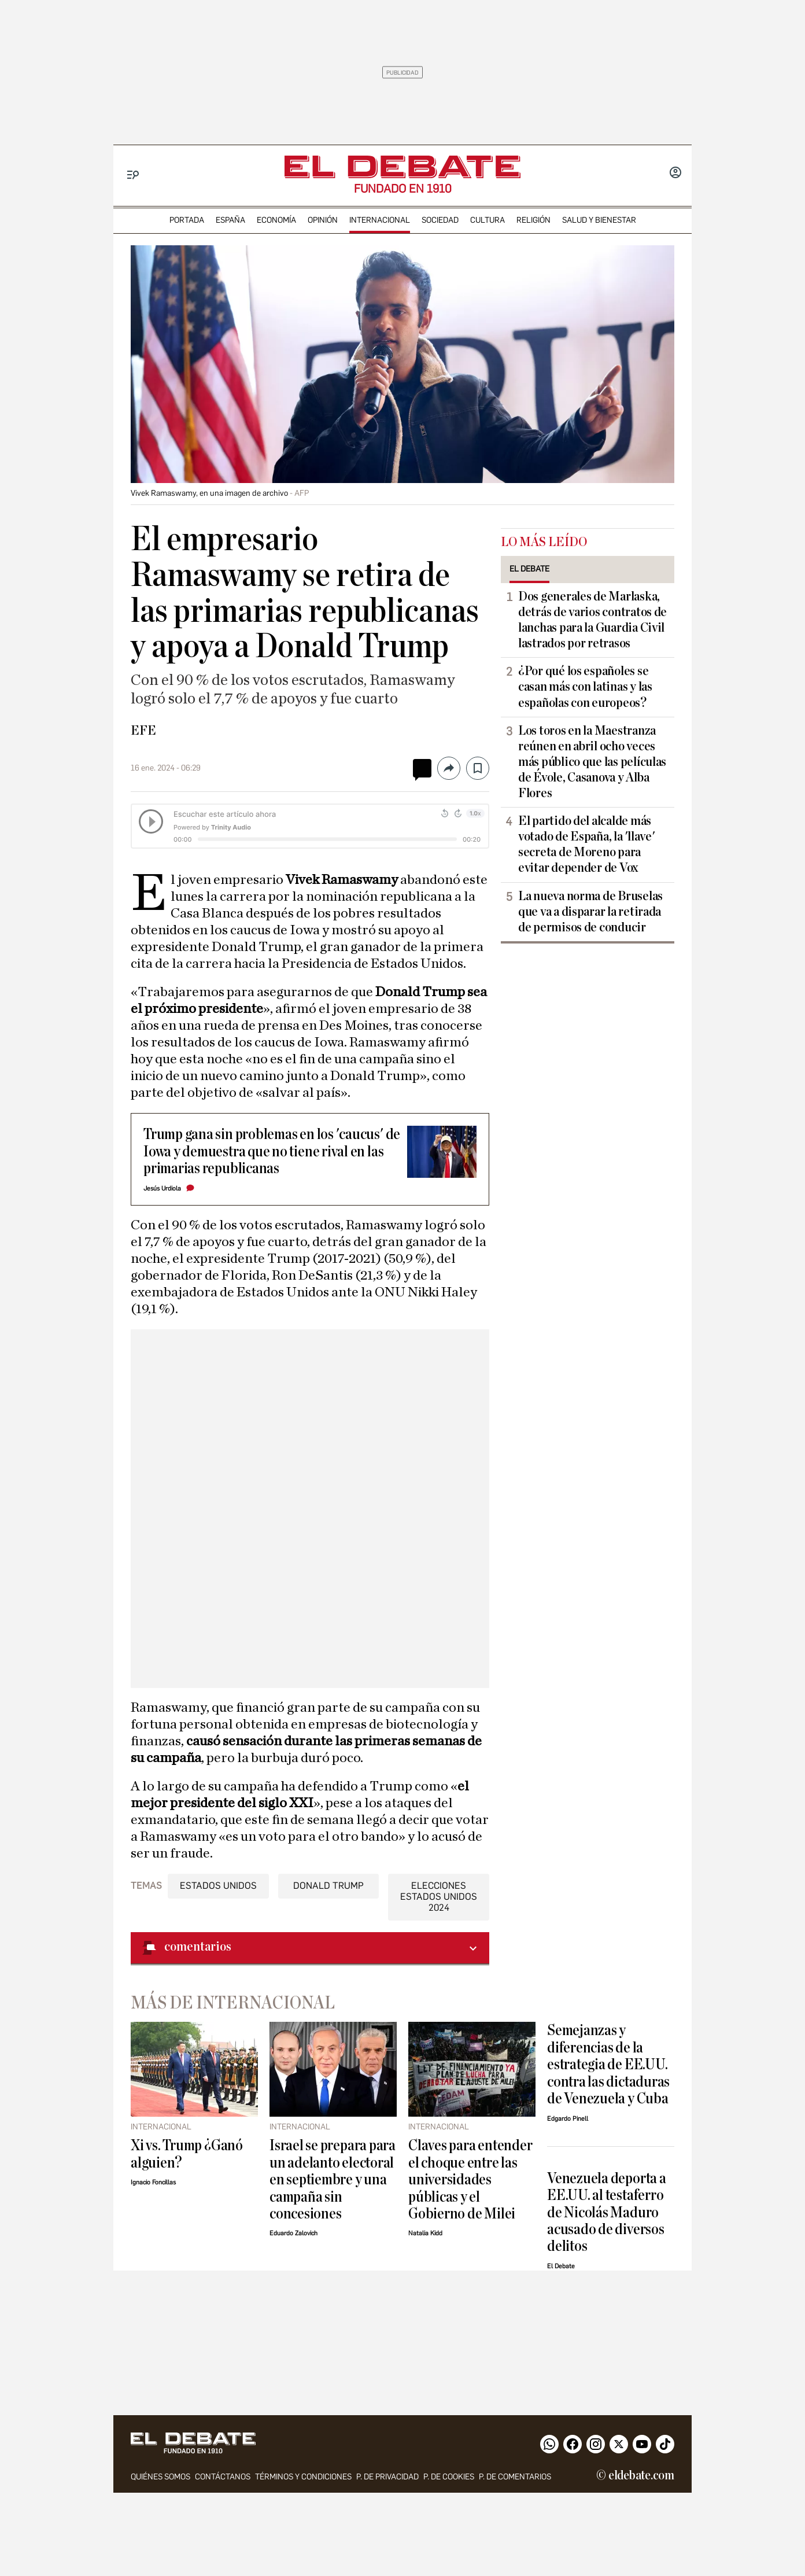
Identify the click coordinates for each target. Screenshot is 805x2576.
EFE (143, 731)
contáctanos (222, 2477)
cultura (487, 220)
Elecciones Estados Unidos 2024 (438, 1896)
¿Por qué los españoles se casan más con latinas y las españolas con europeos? (585, 686)
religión (533, 220)
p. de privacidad (387, 2477)
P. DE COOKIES (448, 2477)
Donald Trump (328, 1885)
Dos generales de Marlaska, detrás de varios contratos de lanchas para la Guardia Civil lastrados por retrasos (592, 619)
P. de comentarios (515, 2477)
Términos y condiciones (303, 2477)
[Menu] (133, 175)
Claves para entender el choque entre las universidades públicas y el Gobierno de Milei (470, 2179)
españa (230, 220)
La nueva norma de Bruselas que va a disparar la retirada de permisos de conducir (590, 911)
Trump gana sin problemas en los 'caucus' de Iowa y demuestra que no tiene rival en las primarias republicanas (271, 1151)
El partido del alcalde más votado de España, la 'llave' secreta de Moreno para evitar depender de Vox (586, 844)
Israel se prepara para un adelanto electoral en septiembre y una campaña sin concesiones (332, 2179)
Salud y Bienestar (599, 220)
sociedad (440, 220)
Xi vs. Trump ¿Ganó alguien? (187, 2154)
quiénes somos (160, 2477)
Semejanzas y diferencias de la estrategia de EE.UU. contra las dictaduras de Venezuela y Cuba (608, 2064)
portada (186, 220)
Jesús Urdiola (162, 1188)
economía (276, 220)
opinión (323, 220)
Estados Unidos (218, 1885)
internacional (379, 220)
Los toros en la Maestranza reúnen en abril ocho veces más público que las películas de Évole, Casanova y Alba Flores (592, 762)
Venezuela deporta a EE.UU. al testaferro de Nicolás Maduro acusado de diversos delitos (606, 2212)
